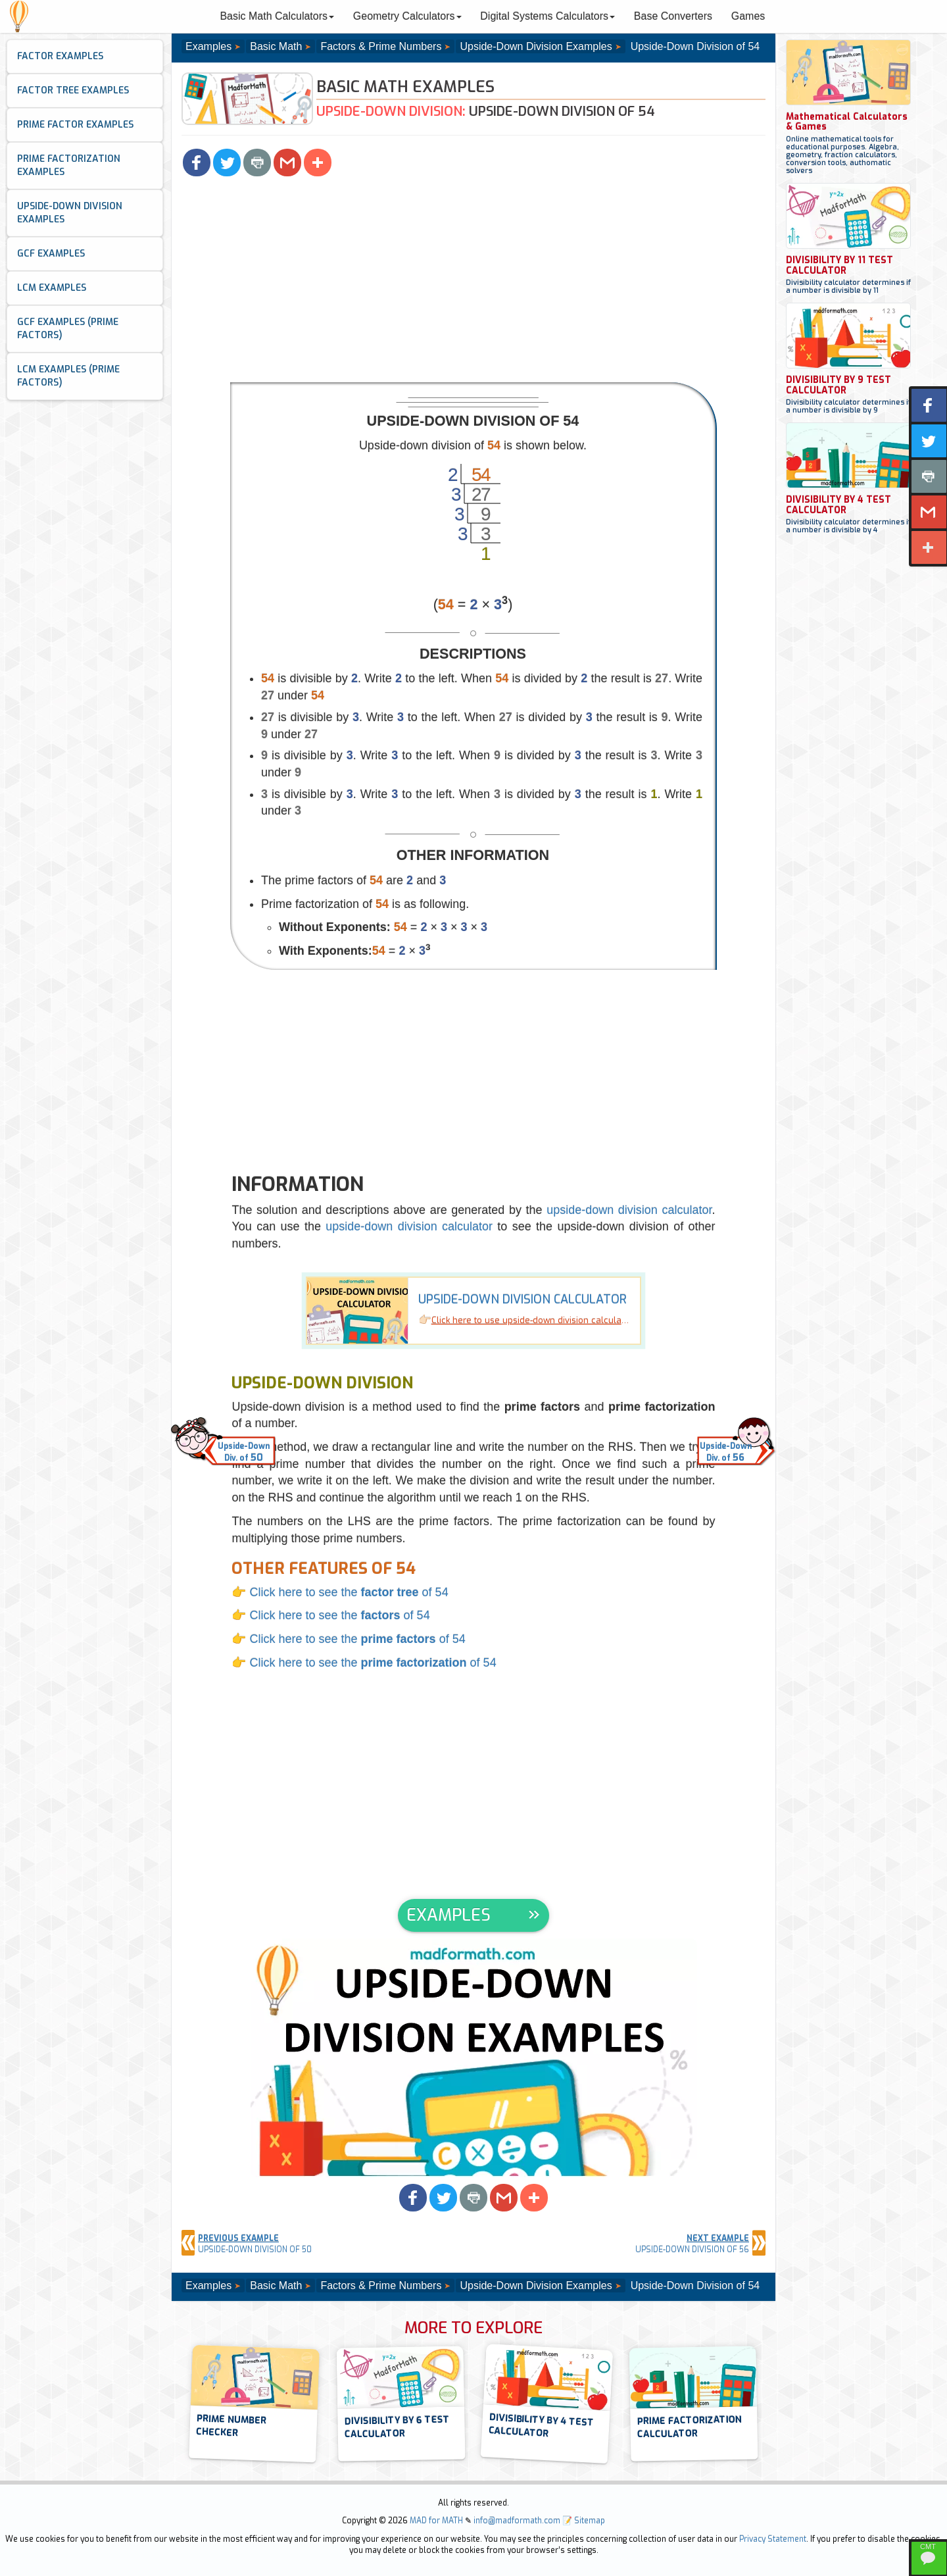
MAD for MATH (436, 2520)
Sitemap (589, 2520)
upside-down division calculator (629, 1210)
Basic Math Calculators (277, 16)
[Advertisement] (473, 283)
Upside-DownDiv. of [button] (244, 1452)
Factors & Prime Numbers (380, 46)
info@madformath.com (517, 2520)
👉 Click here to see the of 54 (339, 1592)
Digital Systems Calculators (547, 16)
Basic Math (276, 46)
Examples (208, 46)
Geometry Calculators (407, 16)
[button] (196, 162)
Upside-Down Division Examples (536, 46)
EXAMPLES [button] (448, 1915)
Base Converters (673, 16)
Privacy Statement (772, 2539)
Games (748, 16)
